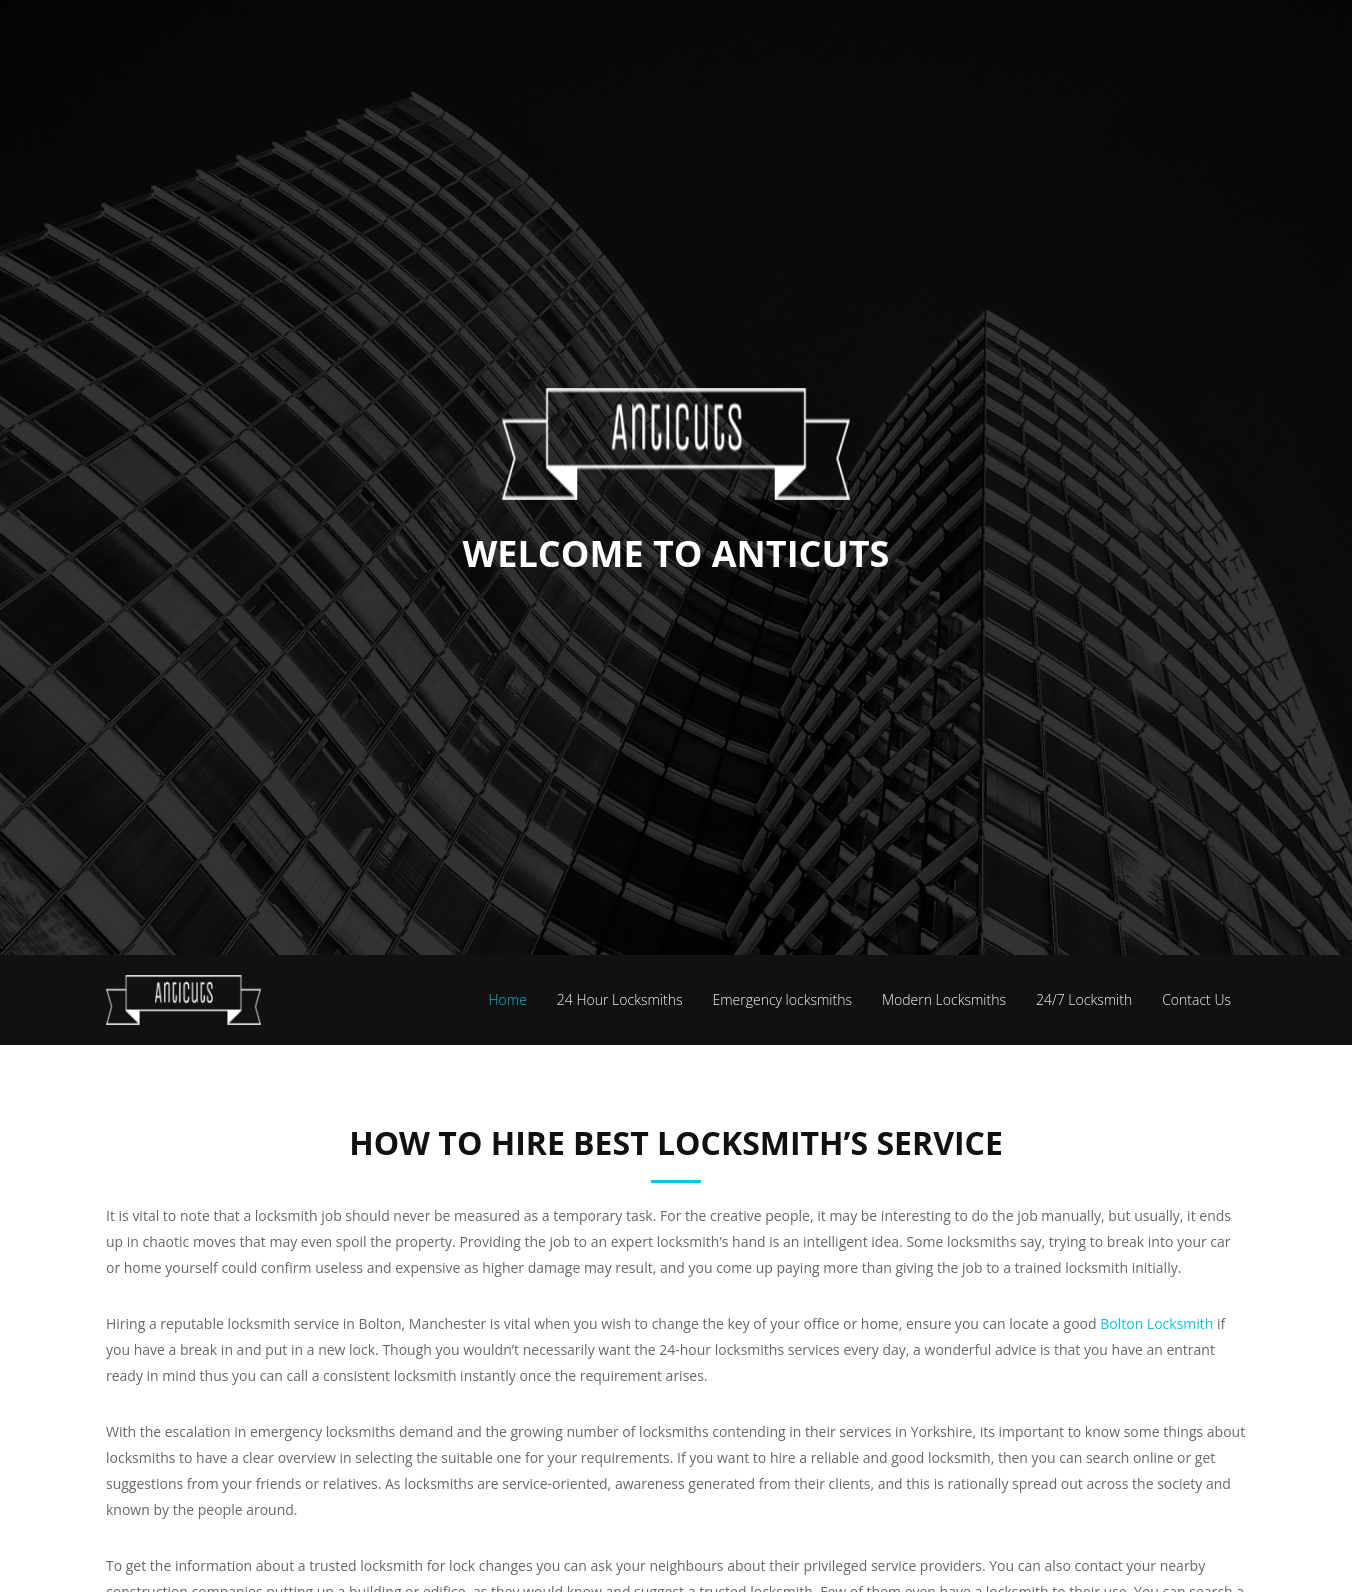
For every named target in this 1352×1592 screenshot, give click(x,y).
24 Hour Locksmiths (620, 999)
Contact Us (1196, 999)
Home (508, 999)
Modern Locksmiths (944, 999)
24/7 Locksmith (1084, 999)
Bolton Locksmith (1156, 1323)
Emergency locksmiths (782, 999)
